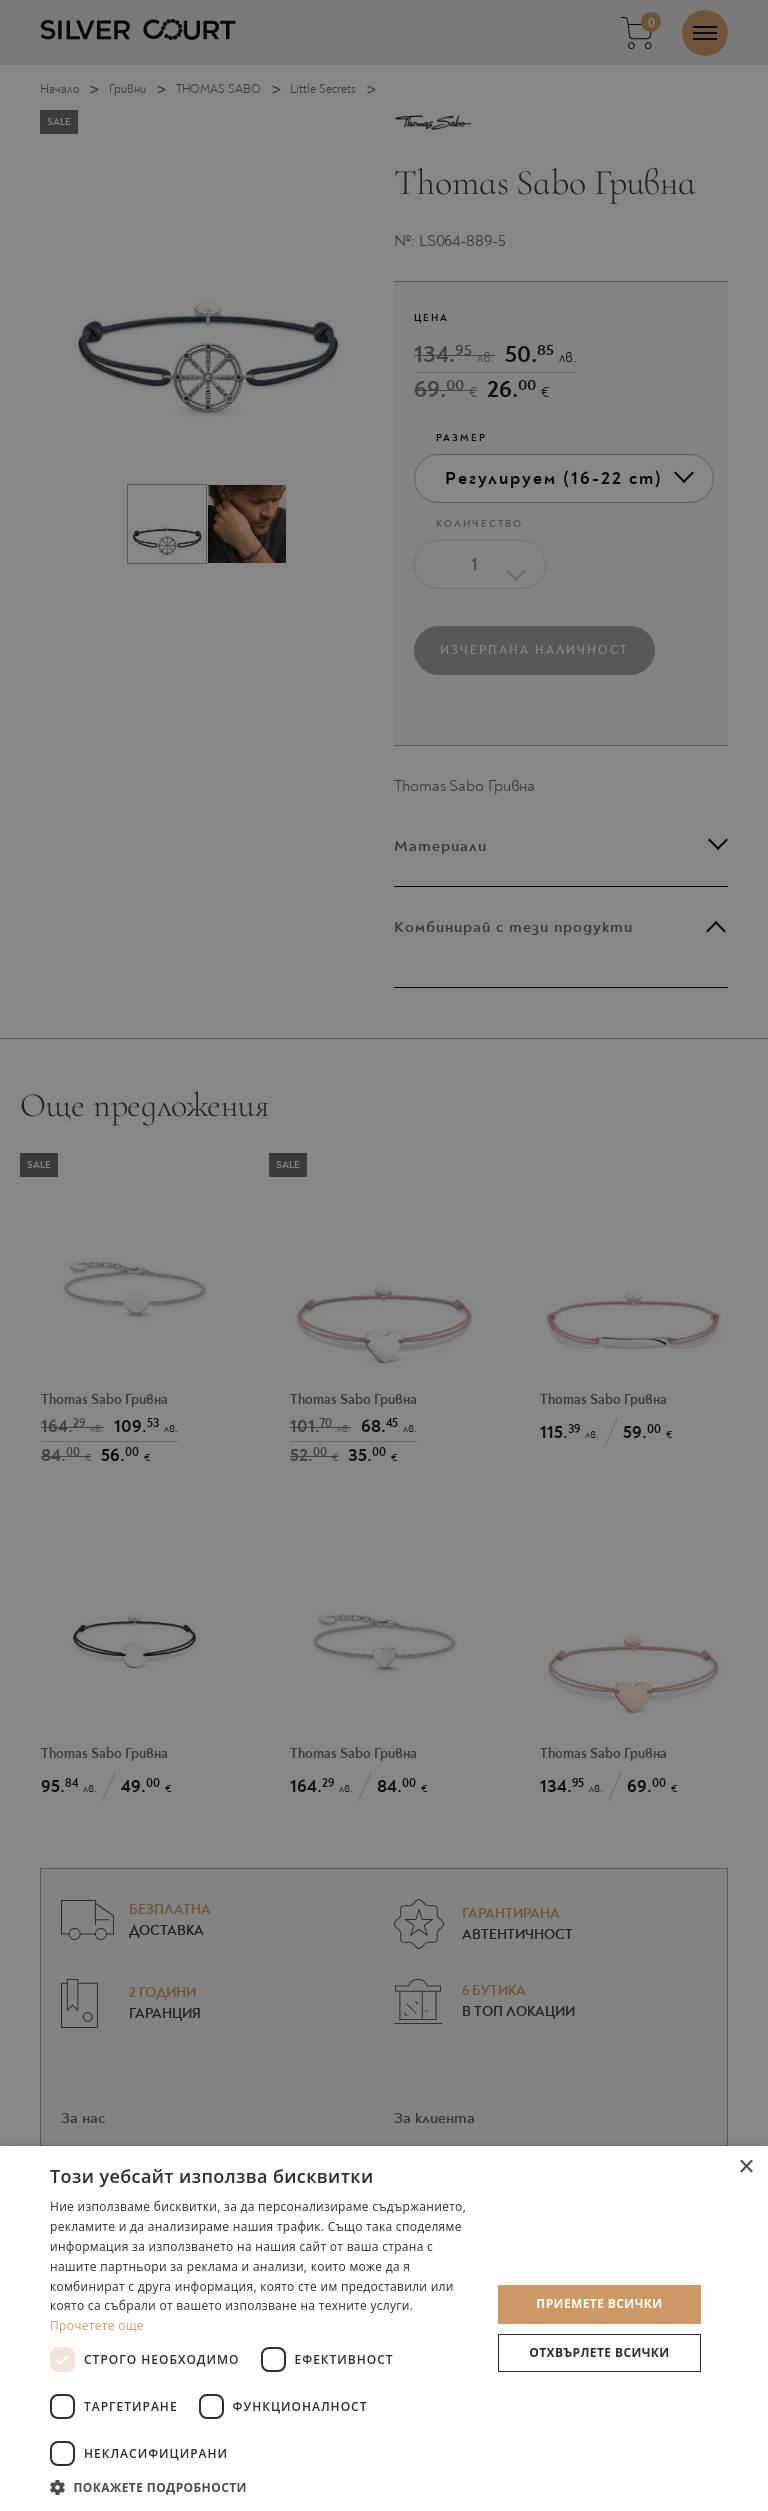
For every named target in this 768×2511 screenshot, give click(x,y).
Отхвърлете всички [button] (599, 2352)
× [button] (745, 2167)
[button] (264, 2486)
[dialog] (384, 1255)
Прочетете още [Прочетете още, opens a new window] (97, 2325)
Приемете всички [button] (599, 2303)
